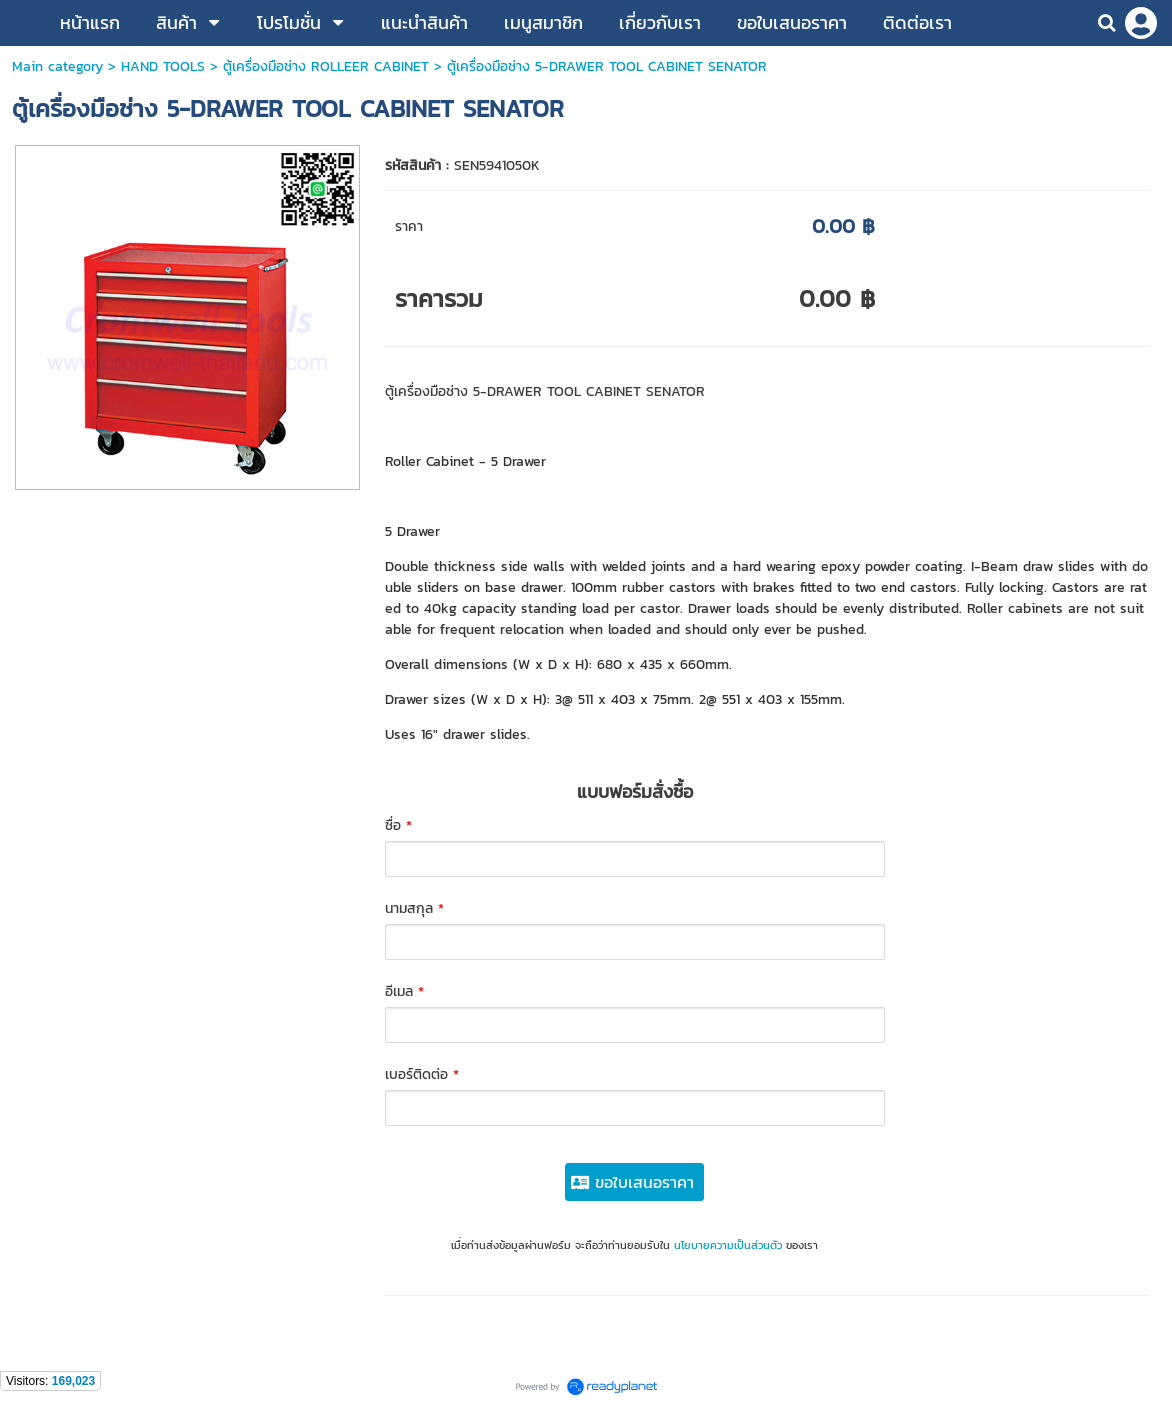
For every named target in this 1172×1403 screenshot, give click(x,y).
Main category (57, 66)
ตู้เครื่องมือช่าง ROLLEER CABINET (326, 66)
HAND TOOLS (163, 66)
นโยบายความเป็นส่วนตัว (728, 1245)
